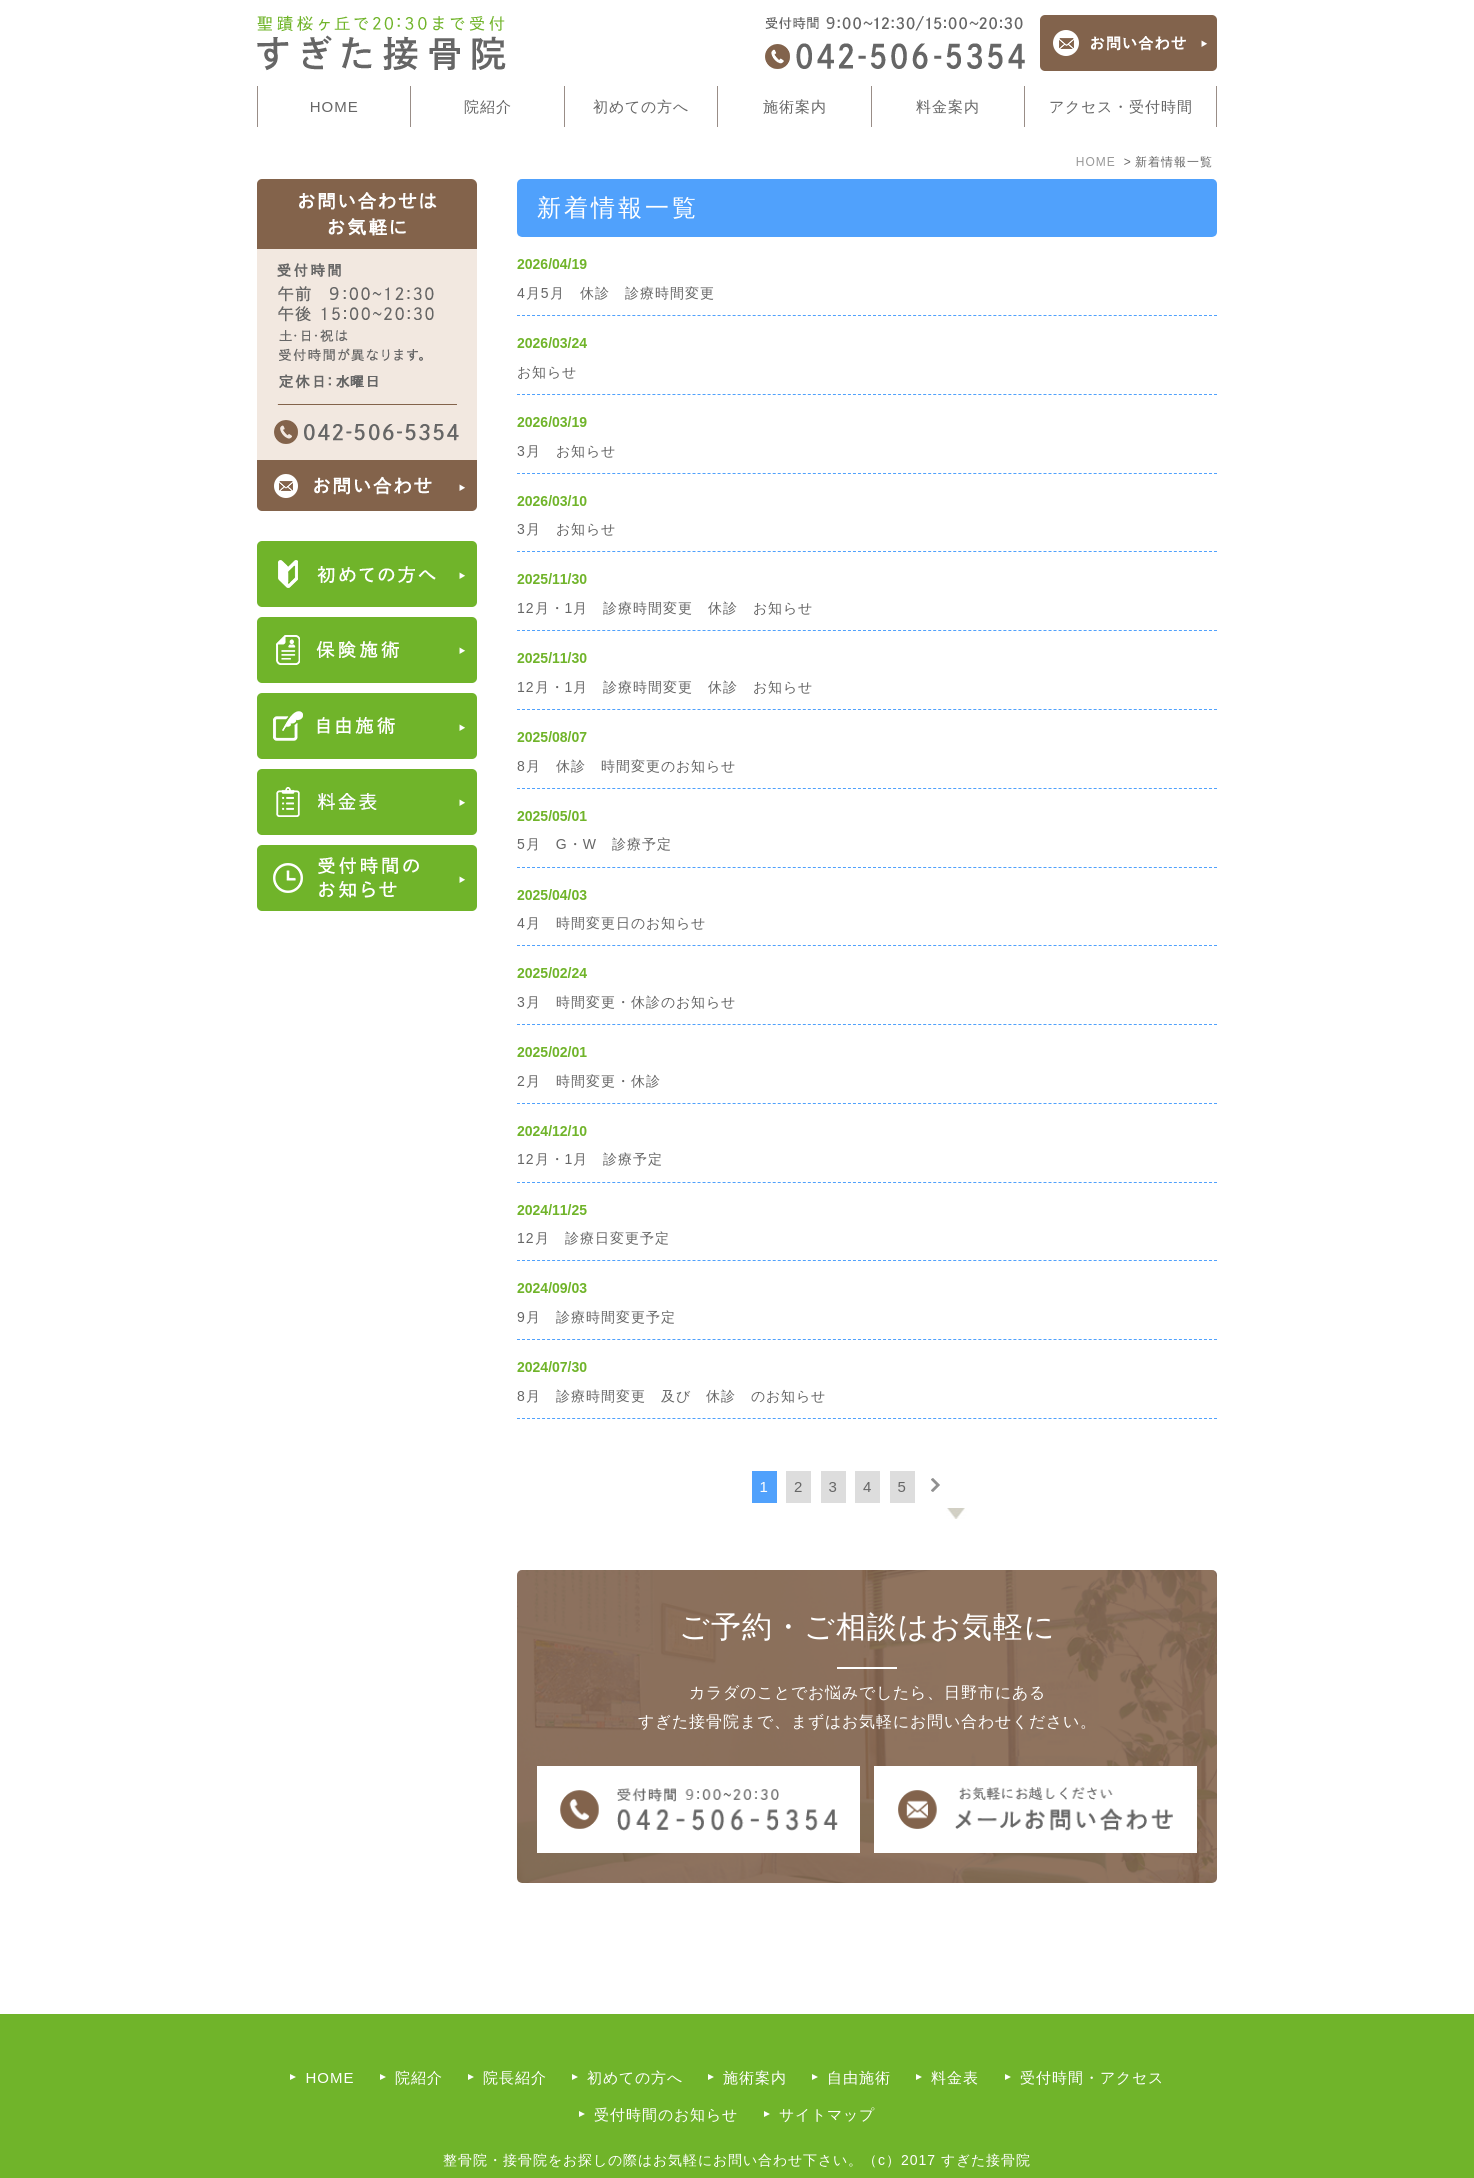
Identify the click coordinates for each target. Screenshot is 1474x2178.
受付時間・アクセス (1092, 2036)
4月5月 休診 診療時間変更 (616, 293)
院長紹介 (515, 2036)
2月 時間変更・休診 (589, 1081)
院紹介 (419, 2036)
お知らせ (547, 372)
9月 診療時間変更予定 (596, 1317)
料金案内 (948, 106)
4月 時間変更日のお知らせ (611, 923)
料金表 (955, 2036)
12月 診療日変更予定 (593, 1238)
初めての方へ (641, 106)
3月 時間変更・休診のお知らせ (626, 1002)
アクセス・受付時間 (1121, 106)
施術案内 (755, 2036)
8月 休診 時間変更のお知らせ (626, 766)
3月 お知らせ (566, 451)
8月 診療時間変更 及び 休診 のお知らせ (671, 1396)
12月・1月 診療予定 (590, 1159)
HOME (334, 106)
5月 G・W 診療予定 (594, 844)
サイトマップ (827, 2073)
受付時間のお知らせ (666, 2073)
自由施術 (859, 2036)
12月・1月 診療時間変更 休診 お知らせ (665, 608)
